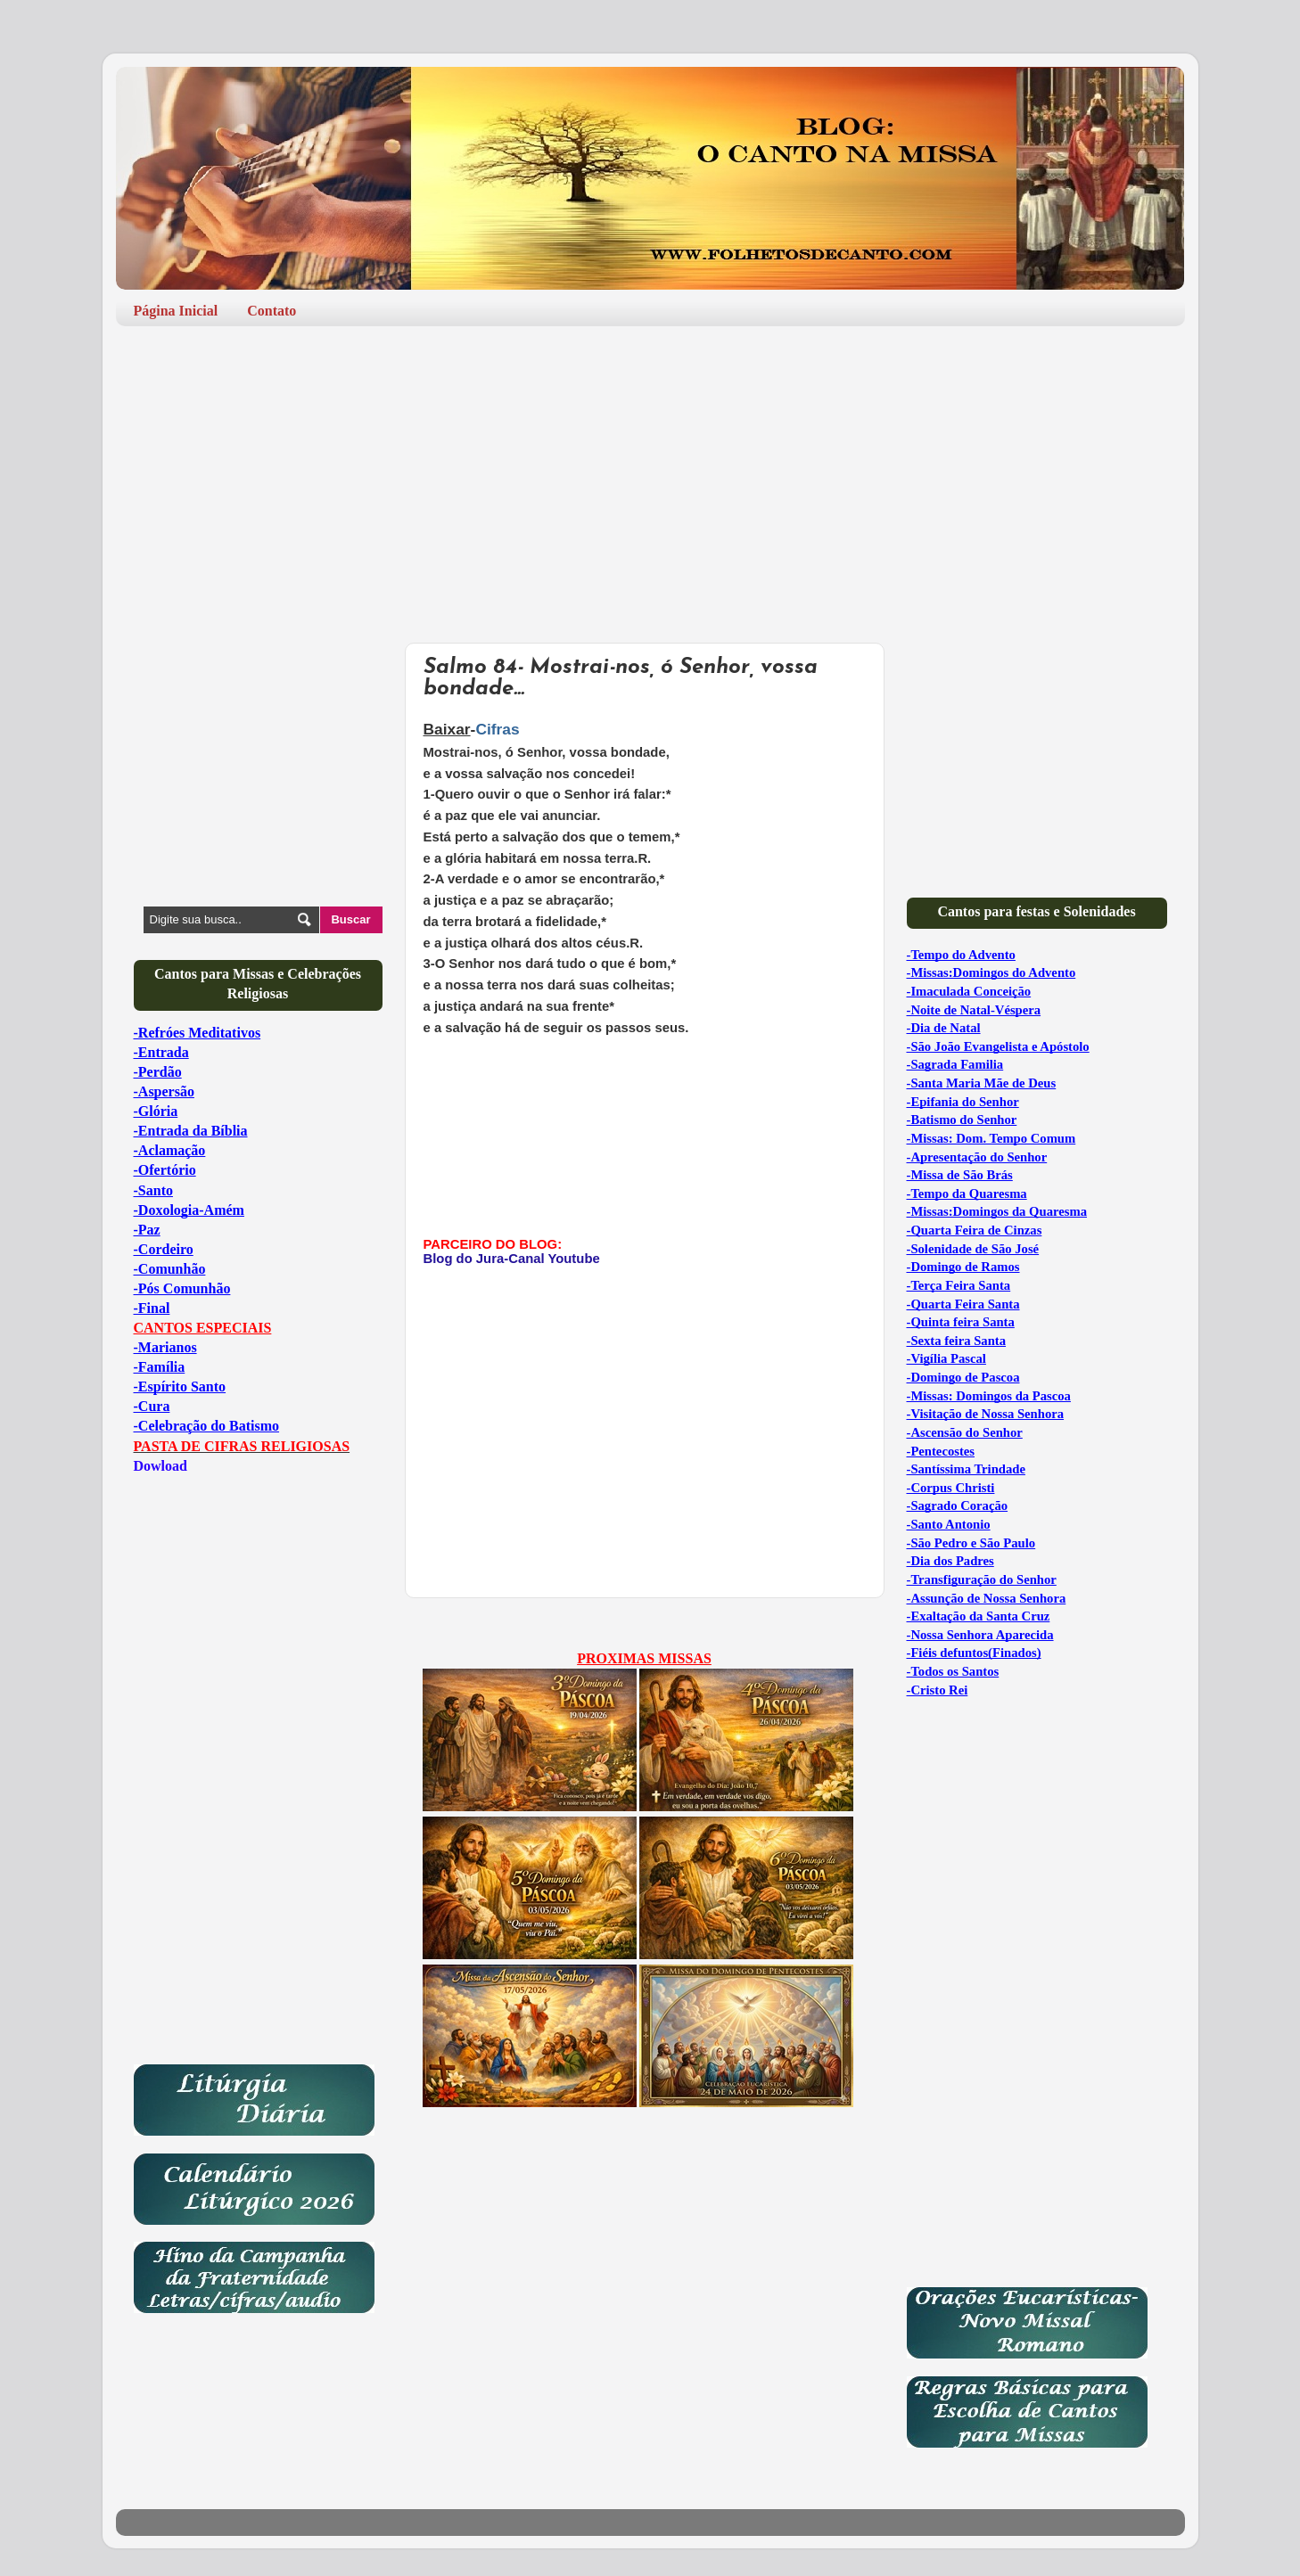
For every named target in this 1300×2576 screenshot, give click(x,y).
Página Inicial (176, 310)
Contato (271, 310)
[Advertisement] (650, 478)
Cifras (499, 729)
